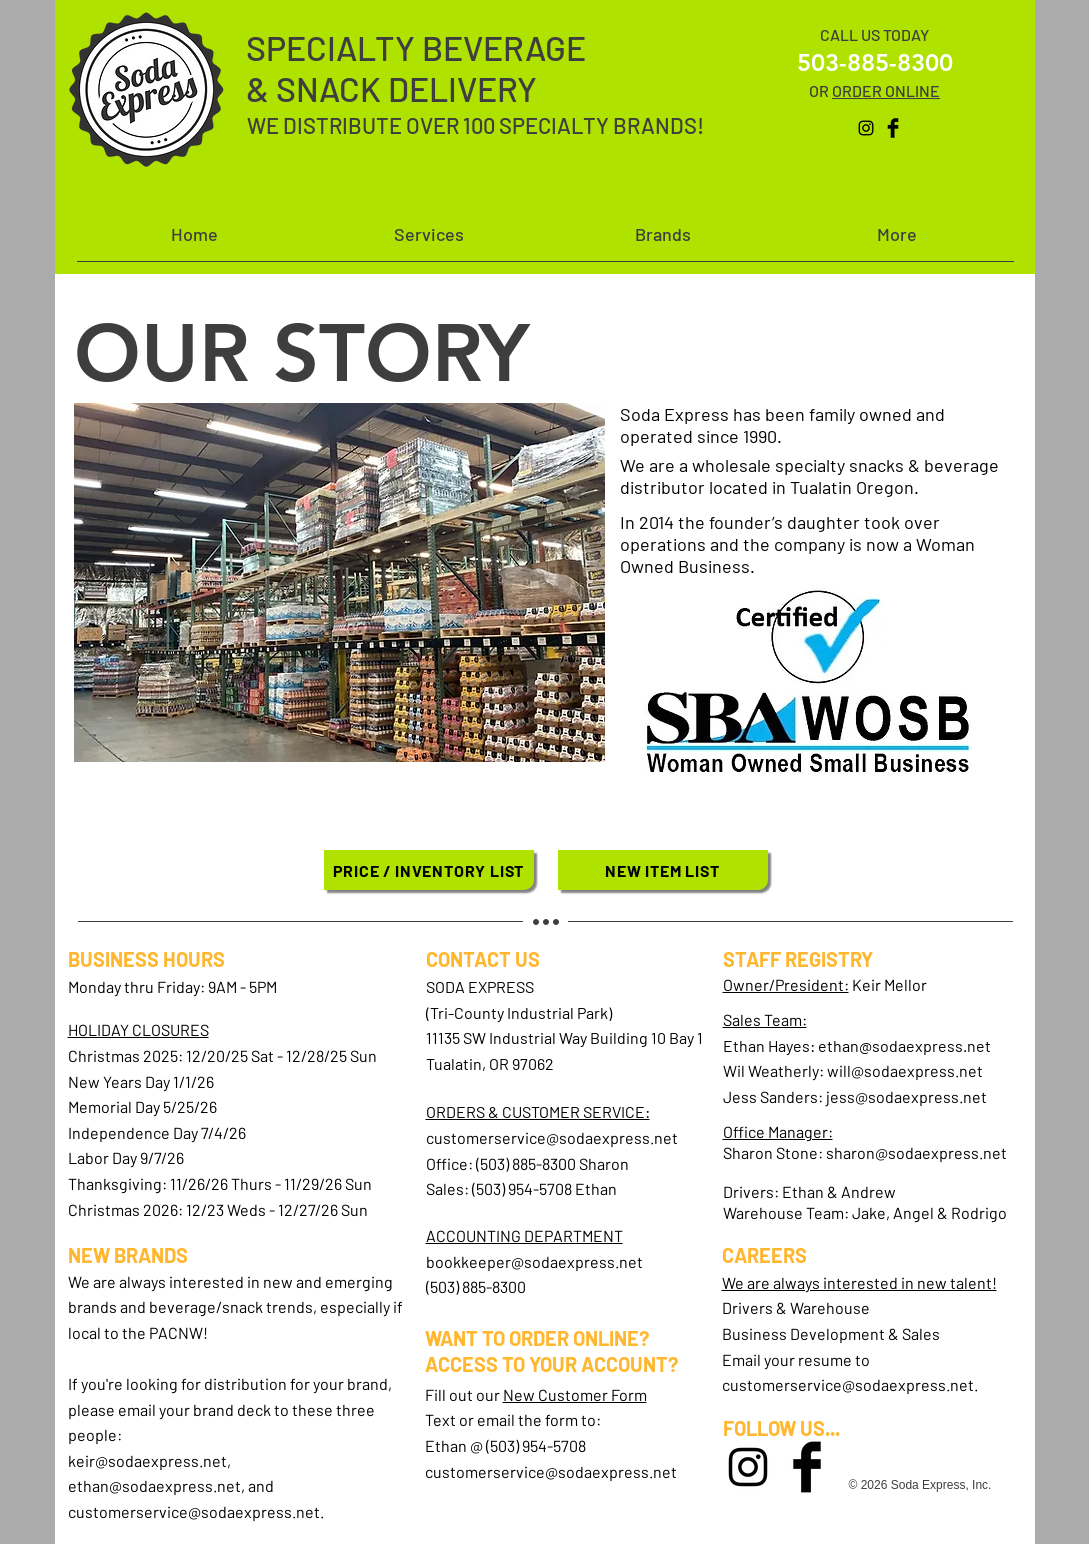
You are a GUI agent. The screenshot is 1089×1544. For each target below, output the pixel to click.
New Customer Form (575, 1394)
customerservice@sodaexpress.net (194, 1511)
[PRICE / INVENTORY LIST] (429, 870)
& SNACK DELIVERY (391, 88)
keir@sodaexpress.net (147, 1460)
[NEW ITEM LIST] (663, 870)
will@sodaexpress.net (905, 1070)
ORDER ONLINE (886, 90)
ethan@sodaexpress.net (154, 1485)
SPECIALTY (334, 47)
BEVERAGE (504, 47)
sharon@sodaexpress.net (916, 1152)
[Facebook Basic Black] (893, 128)
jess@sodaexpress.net (906, 1096)
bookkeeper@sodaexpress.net (534, 1261)
